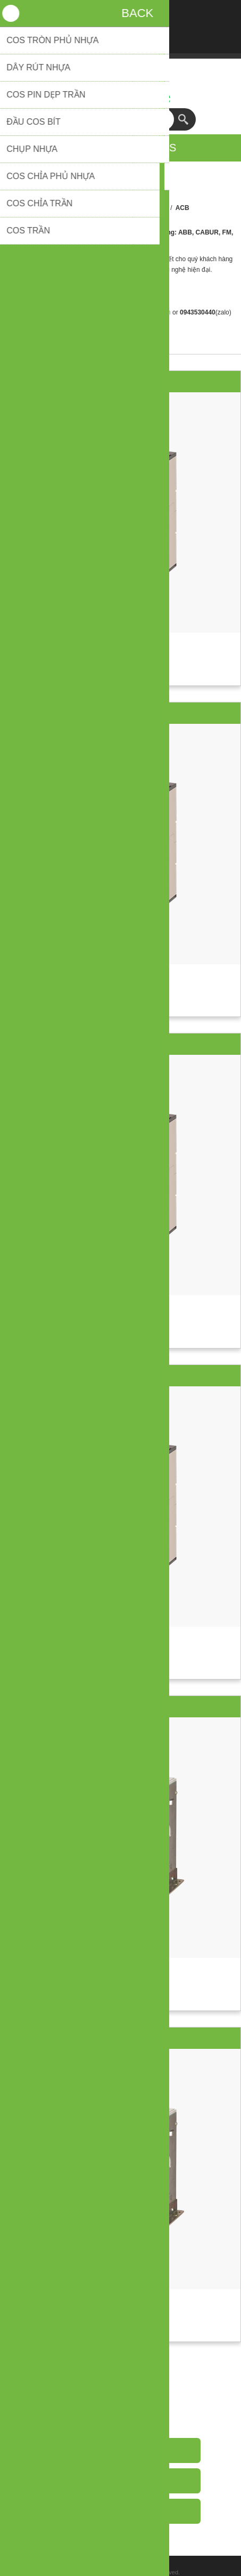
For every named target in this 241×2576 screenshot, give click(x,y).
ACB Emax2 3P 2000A (120, 1706)
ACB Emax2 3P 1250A (120, 1375)
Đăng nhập (120, 14)
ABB (160, 208)
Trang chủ (67, 208)
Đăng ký (93, 14)
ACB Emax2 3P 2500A (120, 2038)
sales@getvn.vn (148, 312)
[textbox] (110, 119)
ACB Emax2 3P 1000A (120, 1044)
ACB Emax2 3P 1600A (120, 381)
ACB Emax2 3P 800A (120, 713)
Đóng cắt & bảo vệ (118, 208)
